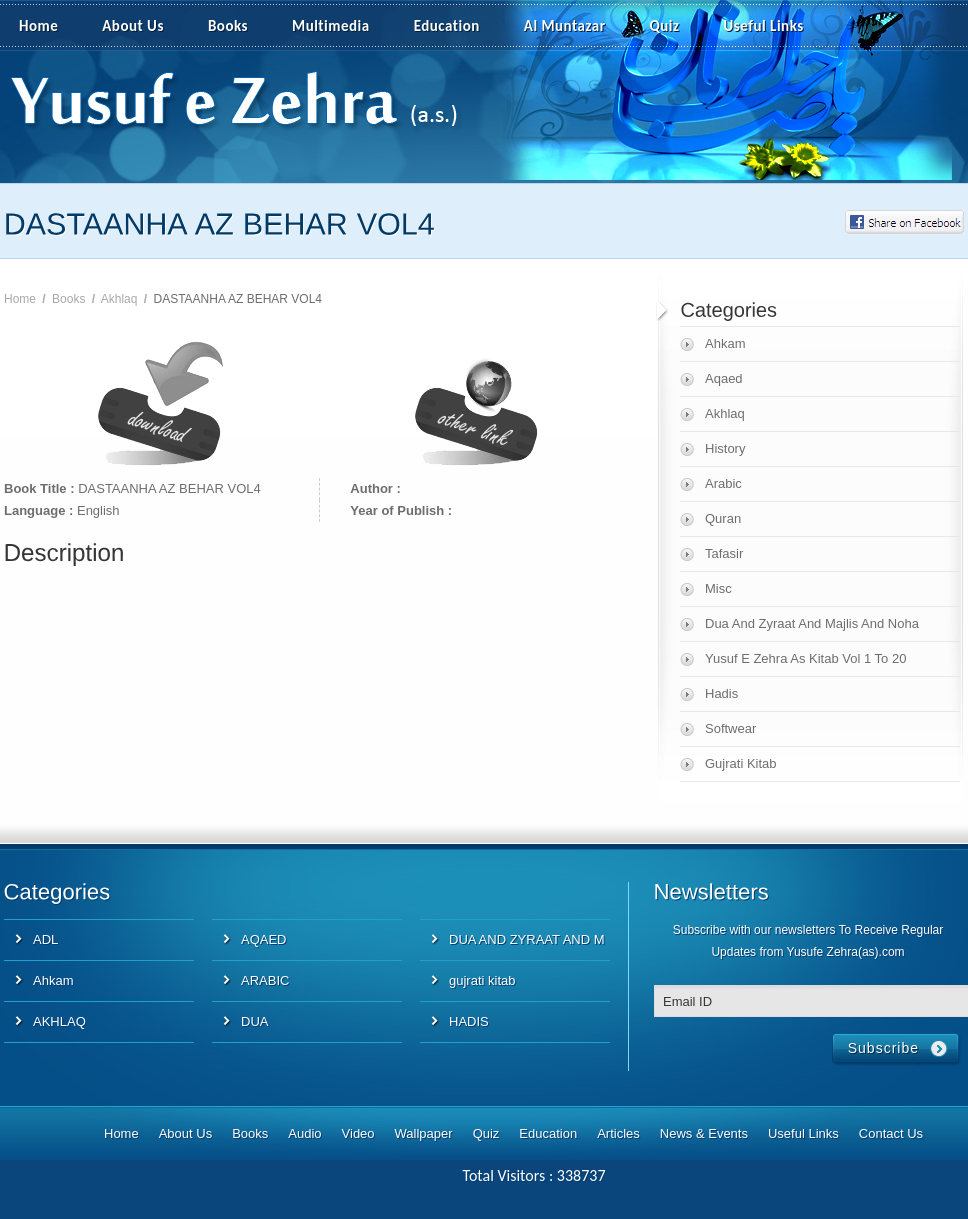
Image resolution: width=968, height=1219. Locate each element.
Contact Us (891, 1133)
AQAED (264, 939)
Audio (304, 1133)
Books (228, 26)
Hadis (721, 693)
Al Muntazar (565, 26)
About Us (133, 26)
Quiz (665, 26)
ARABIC (265, 980)
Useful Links (764, 26)
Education (447, 26)
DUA (254, 1021)
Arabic (723, 483)
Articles (618, 1133)
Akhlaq (119, 299)
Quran (723, 518)
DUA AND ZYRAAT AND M (527, 939)
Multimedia (342, 27)
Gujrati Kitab (741, 763)
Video (358, 1133)
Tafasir (724, 553)
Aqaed (724, 378)
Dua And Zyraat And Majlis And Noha (812, 623)
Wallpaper (424, 1133)
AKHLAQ (59, 1021)
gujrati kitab (482, 980)
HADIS (469, 1021)
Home (38, 26)
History (725, 448)
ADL (45, 939)
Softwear (730, 728)
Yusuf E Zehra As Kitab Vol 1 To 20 (805, 658)
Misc (718, 588)
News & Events (704, 1133)
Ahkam (725, 343)
